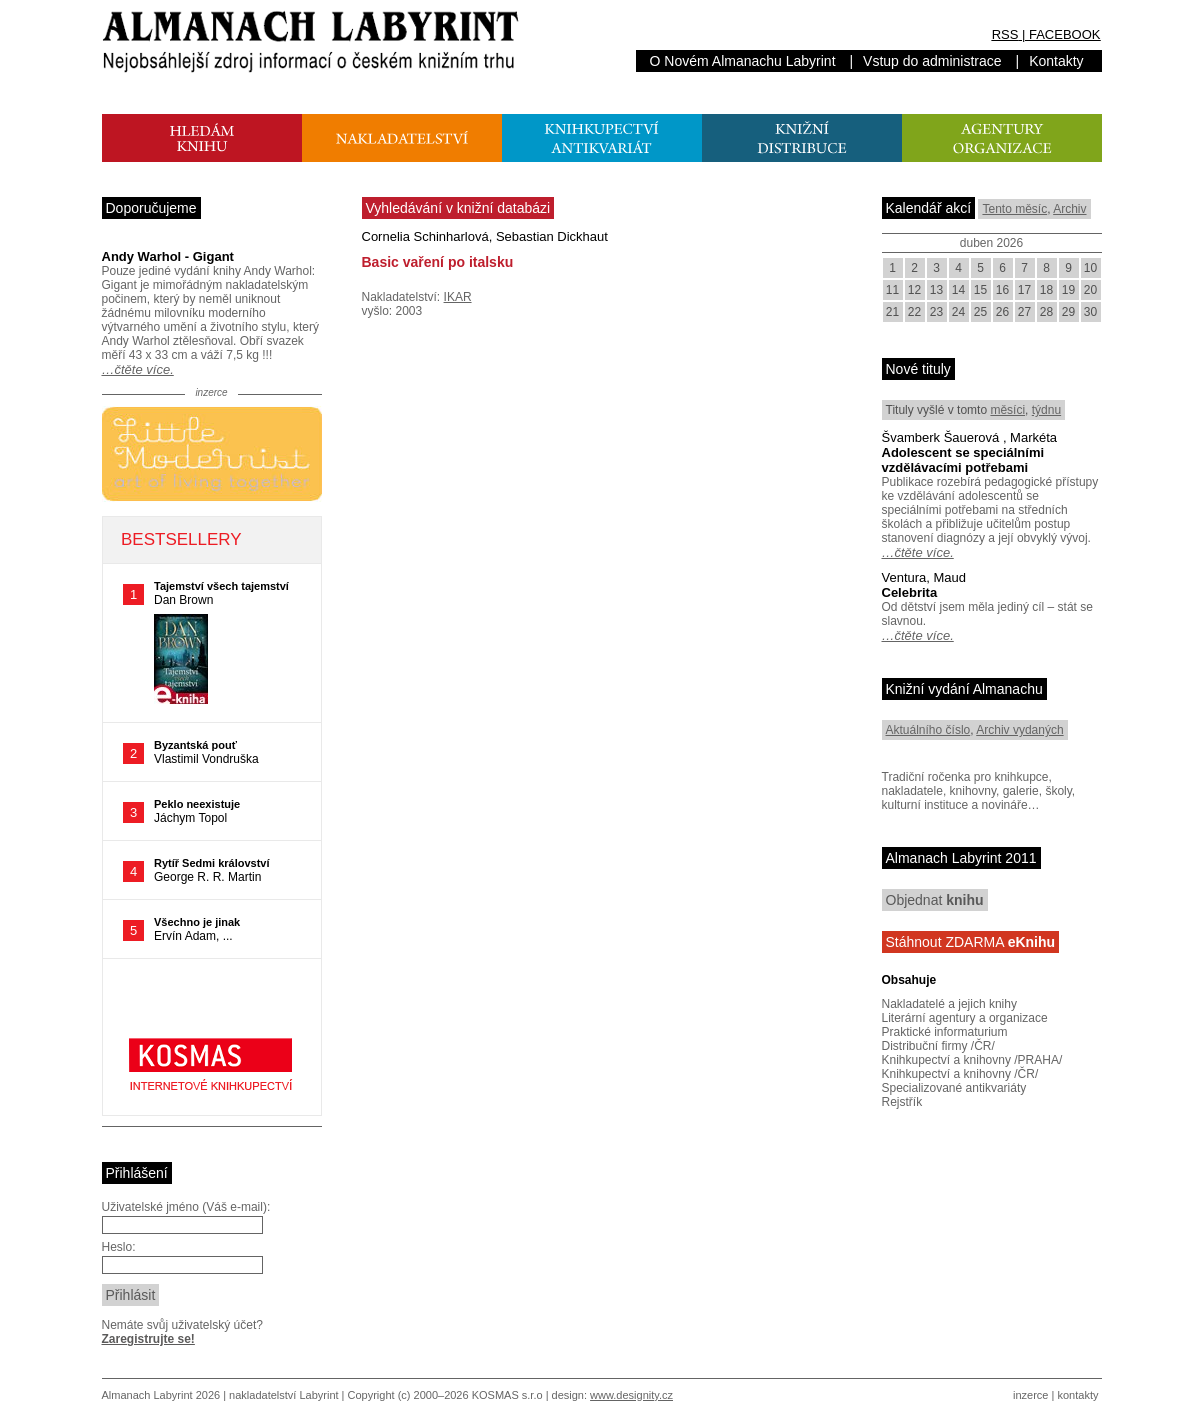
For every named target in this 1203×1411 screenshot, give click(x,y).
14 (958, 290)
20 (1090, 290)
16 (1002, 290)
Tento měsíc (1014, 209)
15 (980, 290)
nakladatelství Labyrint (283, 1395)
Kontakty (1056, 61)
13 (936, 290)
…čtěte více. (138, 369)
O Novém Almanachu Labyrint (743, 61)
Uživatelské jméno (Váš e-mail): (186, 1207)
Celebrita (910, 592)
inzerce (1030, 1395)
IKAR (458, 297)
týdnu (1046, 410)
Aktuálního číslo (928, 730)
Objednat (935, 900)
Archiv (1069, 209)
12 (914, 290)
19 (1068, 290)
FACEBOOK (1065, 34)
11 (892, 290)
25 (980, 312)
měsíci (1007, 410)
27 (1024, 312)
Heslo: (119, 1247)
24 (958, 312)
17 (1024, 290)
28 (1046, 312)
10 (1090, 268)
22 (914, 312)
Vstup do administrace (932, 61)
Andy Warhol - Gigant (168, 256)
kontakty (1077, 1395)
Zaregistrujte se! (148, 1339)
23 (936, 312)
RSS (1005, 34)
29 (1068, 312)
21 (892, 312)
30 (1090, 312)
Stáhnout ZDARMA (971, 942)
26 (1002, 312)
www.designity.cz (631, 1395)
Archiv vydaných (1019, 730)
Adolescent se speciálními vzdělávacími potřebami (963, 460)
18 (1046, 290)
